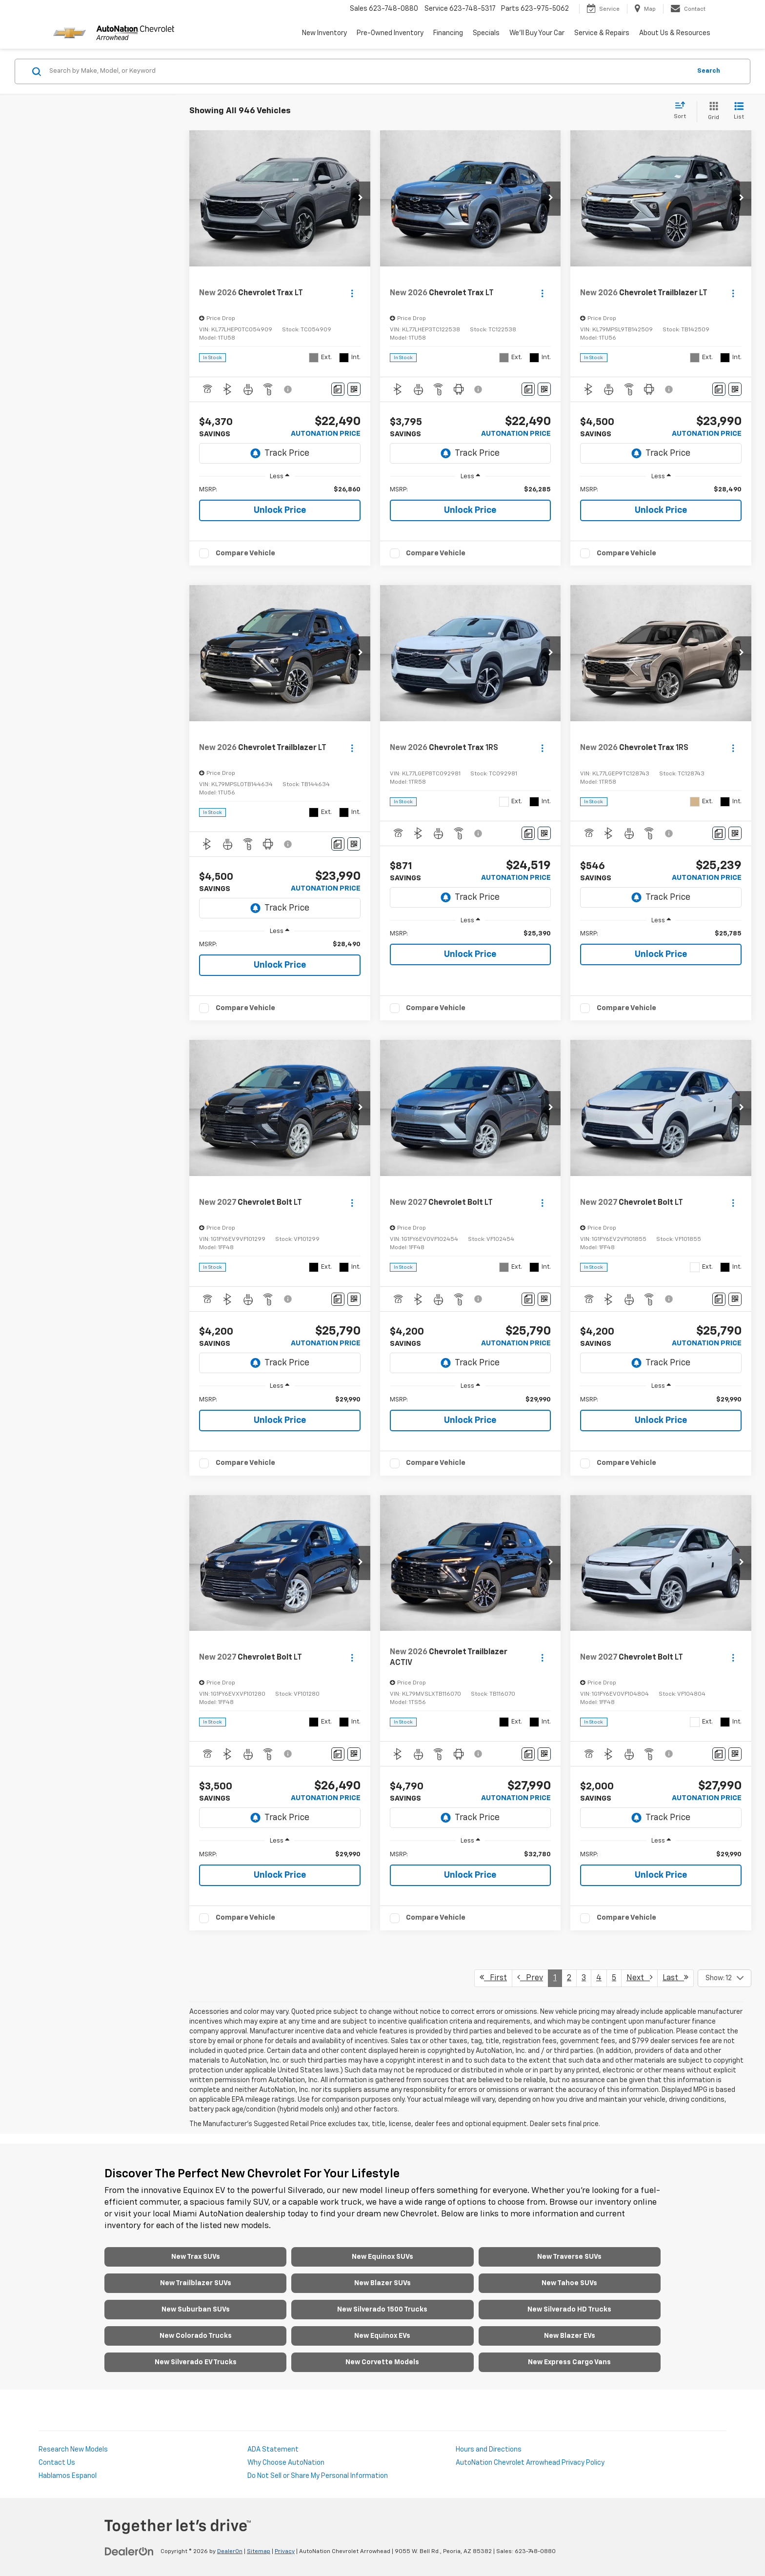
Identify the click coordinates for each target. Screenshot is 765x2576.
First (493, 1977)
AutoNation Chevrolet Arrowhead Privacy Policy (530, 2462)
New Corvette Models (382, 2362)
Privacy (285, 2552)
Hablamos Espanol (68, 2476)
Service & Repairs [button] (601, 33)
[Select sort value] (683, 111)
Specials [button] (486, 33)
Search (708, 71)
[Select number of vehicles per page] (724, 1978)
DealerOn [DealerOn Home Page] (229, 2552)
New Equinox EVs (382, 2336)
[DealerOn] (129, 2551)
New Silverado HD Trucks (569, 2309)
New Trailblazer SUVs (195, 2283)
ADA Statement (273, 2449)
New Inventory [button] (324, 33)
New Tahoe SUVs (569, 2283)
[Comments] (337, 389)
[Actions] (352, 293)
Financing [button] (448, 33)
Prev (530, 1977)
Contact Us (57, 2462)
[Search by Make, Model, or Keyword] (368, 71)
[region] (280, 490)
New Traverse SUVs (569, 2256)
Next (639, 1977)
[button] (360, 199)
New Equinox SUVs (382, 2256)
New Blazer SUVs (382, 2283)
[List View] (738, 111)
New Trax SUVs (195, 2256)
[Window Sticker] (354, 389)
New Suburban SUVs (195, 2309)
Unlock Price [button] (280, 510)
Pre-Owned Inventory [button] (390, 33)
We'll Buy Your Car (536, 33)
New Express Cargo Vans (569, 2362)
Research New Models (73, 2449)
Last (675, 1977)
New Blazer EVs (569, 2336)
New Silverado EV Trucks (196, 2362)
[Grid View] (711, 111)
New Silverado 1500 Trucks (382, 2309)
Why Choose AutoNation (285, 2462)
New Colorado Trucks (196, 2336)
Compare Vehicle (245, 553)
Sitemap (258, 2552)
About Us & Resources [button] (674, 33)
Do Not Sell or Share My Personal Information (317, 2476)
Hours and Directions (489, 2449)
